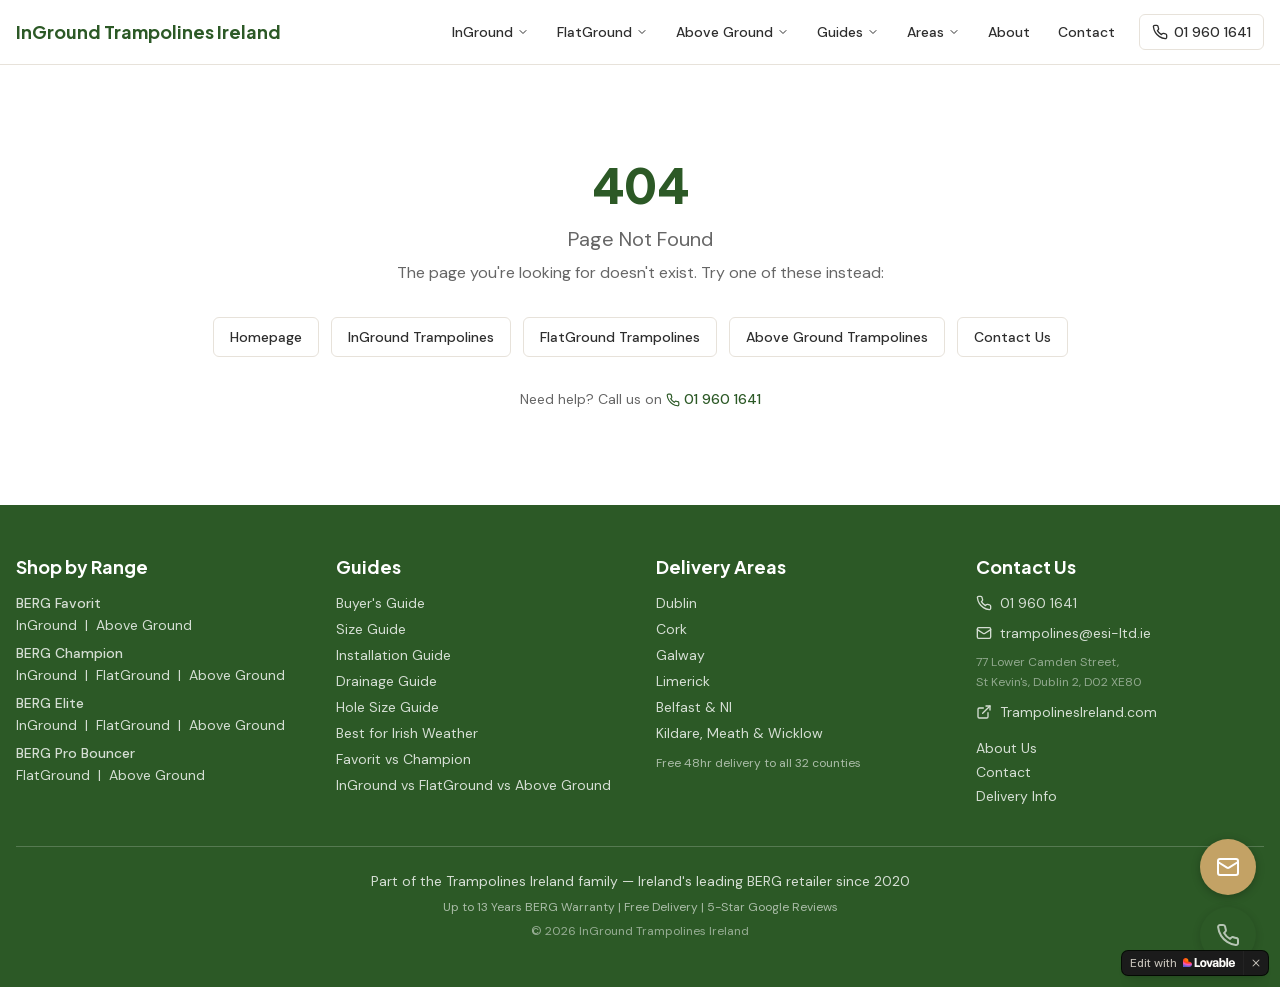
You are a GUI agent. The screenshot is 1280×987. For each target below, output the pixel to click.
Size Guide (371, 629)
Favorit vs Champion (403, 759)
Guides (848, 32)
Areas (933, 32)
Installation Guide (393, 655)
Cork (671, 629)
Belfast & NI (694, 707)
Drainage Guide (386, 681)
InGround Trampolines (421, 337)
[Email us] (1228, 867)
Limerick (683, 681)
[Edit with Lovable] (1182, 963)
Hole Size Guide (387, 707)
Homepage (266, 337)
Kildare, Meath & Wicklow (739, 733)
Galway (680, 655)
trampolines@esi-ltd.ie (1063, 633)
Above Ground (732, 32)
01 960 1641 (1201, 32)
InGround (490, 32)
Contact (1086, 32)
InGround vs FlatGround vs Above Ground (473, 785)
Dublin (676, 603)
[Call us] (1228, 935)
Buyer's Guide (380, 603)
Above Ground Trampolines (837, 337)
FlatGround (602, 32)
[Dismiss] (1256, 963)
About (1009, 32)
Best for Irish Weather (407, 733)
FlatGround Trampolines (620, 337)
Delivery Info (1016, 796)
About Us (1006, 748)
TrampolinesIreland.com (1066, 712)
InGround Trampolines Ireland (148, 31)
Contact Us (1012, 337)
